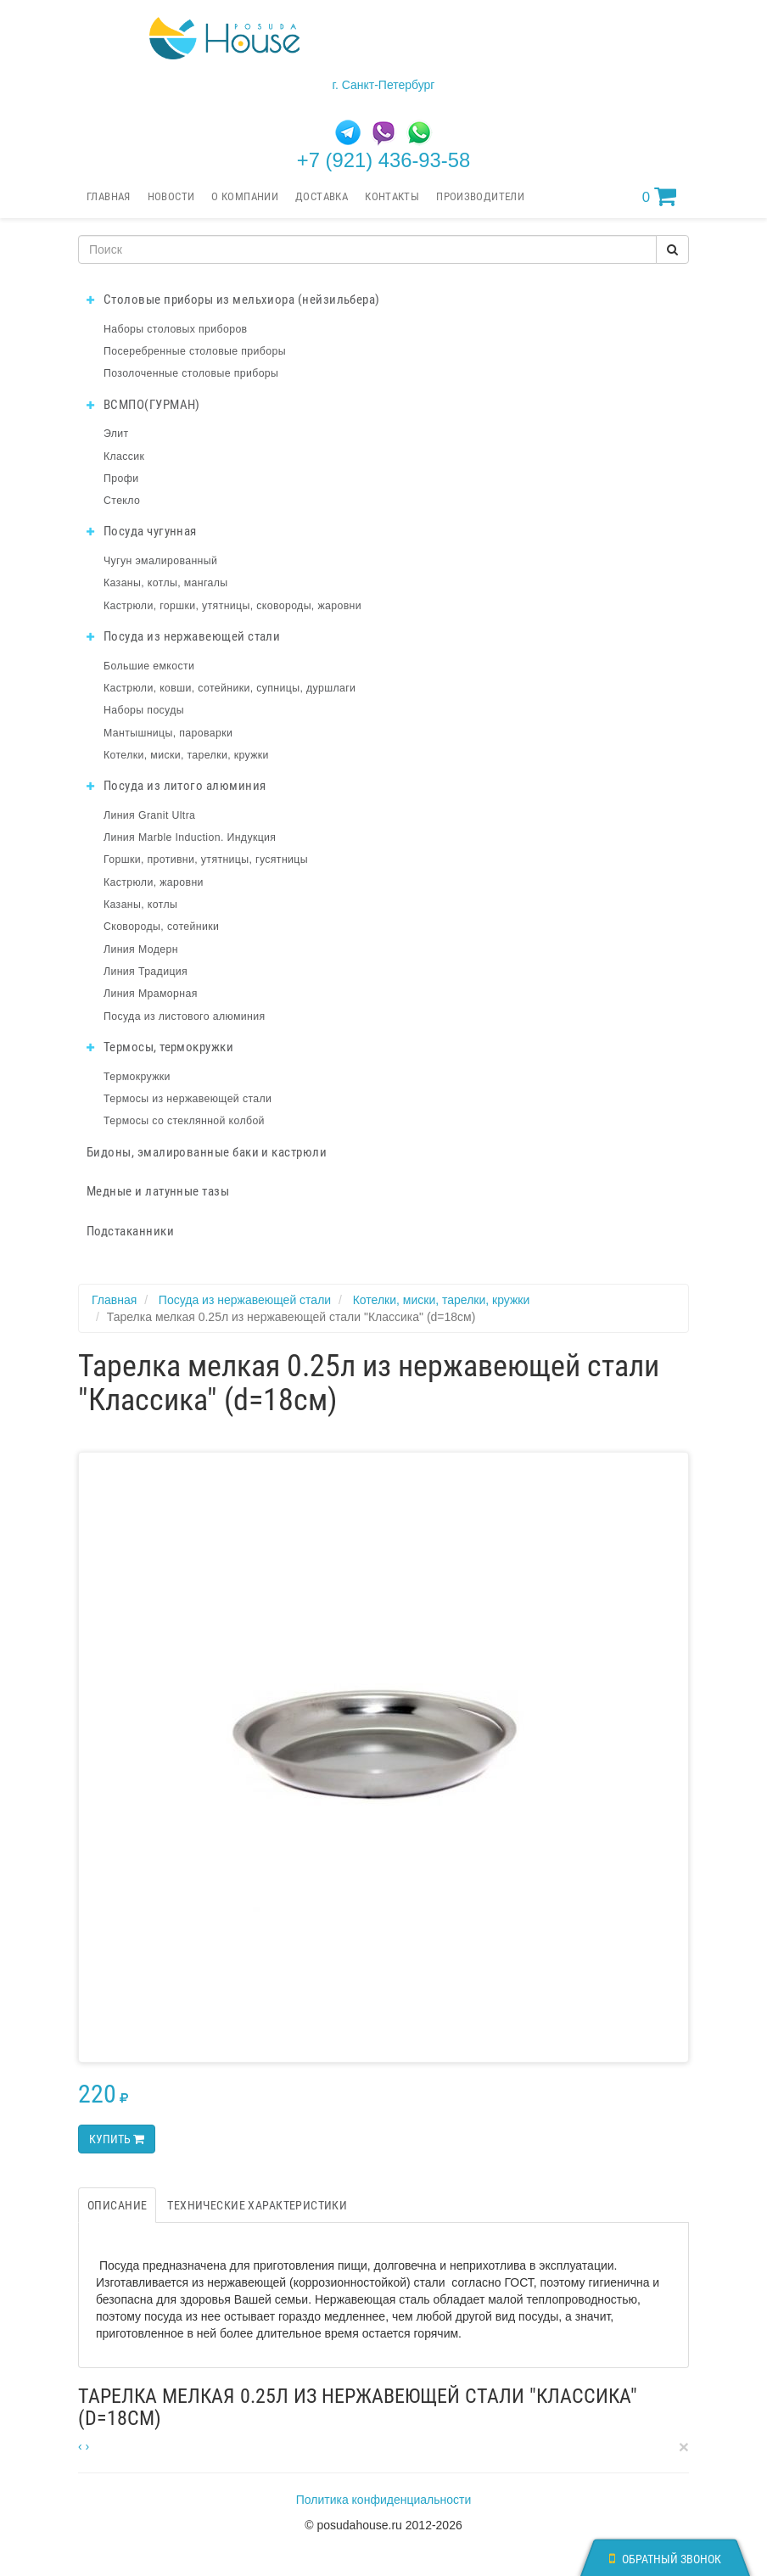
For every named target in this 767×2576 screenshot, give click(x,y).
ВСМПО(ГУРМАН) (143, 404)
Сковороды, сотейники (161, 926)
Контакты (392, 196)
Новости (171, 196)
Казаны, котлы (140, 904)
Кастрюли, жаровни (154, 882)
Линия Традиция (146, 971)
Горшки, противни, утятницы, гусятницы (206, 859)
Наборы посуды (144, 710)
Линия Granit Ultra (149, 815)
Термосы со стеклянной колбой (184, 1121)
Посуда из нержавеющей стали (183, 636)
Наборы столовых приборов (176, 329)
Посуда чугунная (142, 531)
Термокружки (137, 1077)
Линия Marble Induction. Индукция (190, 837)
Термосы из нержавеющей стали (188, 1099)
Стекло (122, 501)
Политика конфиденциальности (384, 2499)
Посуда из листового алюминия (184, 1016)
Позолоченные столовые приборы (191, 373)
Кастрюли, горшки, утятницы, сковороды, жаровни (232, 606)
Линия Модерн (141, 949)
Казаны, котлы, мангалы (166, 583)
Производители (480, 196)
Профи (121, 478)
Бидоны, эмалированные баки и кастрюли (207, 1152)
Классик (124, 456)
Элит (116, 434)
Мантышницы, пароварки (168, 733)
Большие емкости (149, 666)
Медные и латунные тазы (158, 1191)
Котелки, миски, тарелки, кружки (186, 755)
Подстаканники (130, 1231)
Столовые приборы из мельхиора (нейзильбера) (233, 299)
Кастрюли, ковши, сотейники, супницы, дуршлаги (230, 688)
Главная (109, 196)
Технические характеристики (257, 2205)
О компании (244, 196)
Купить (116, 2139)
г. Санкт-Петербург (384, 85)
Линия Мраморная (151, 994)
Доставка (321, 196)
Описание (117, 2205)
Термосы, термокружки (160, 1047)
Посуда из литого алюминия (176, 785)
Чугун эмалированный (160, 561)
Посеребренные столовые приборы (195, 351)
